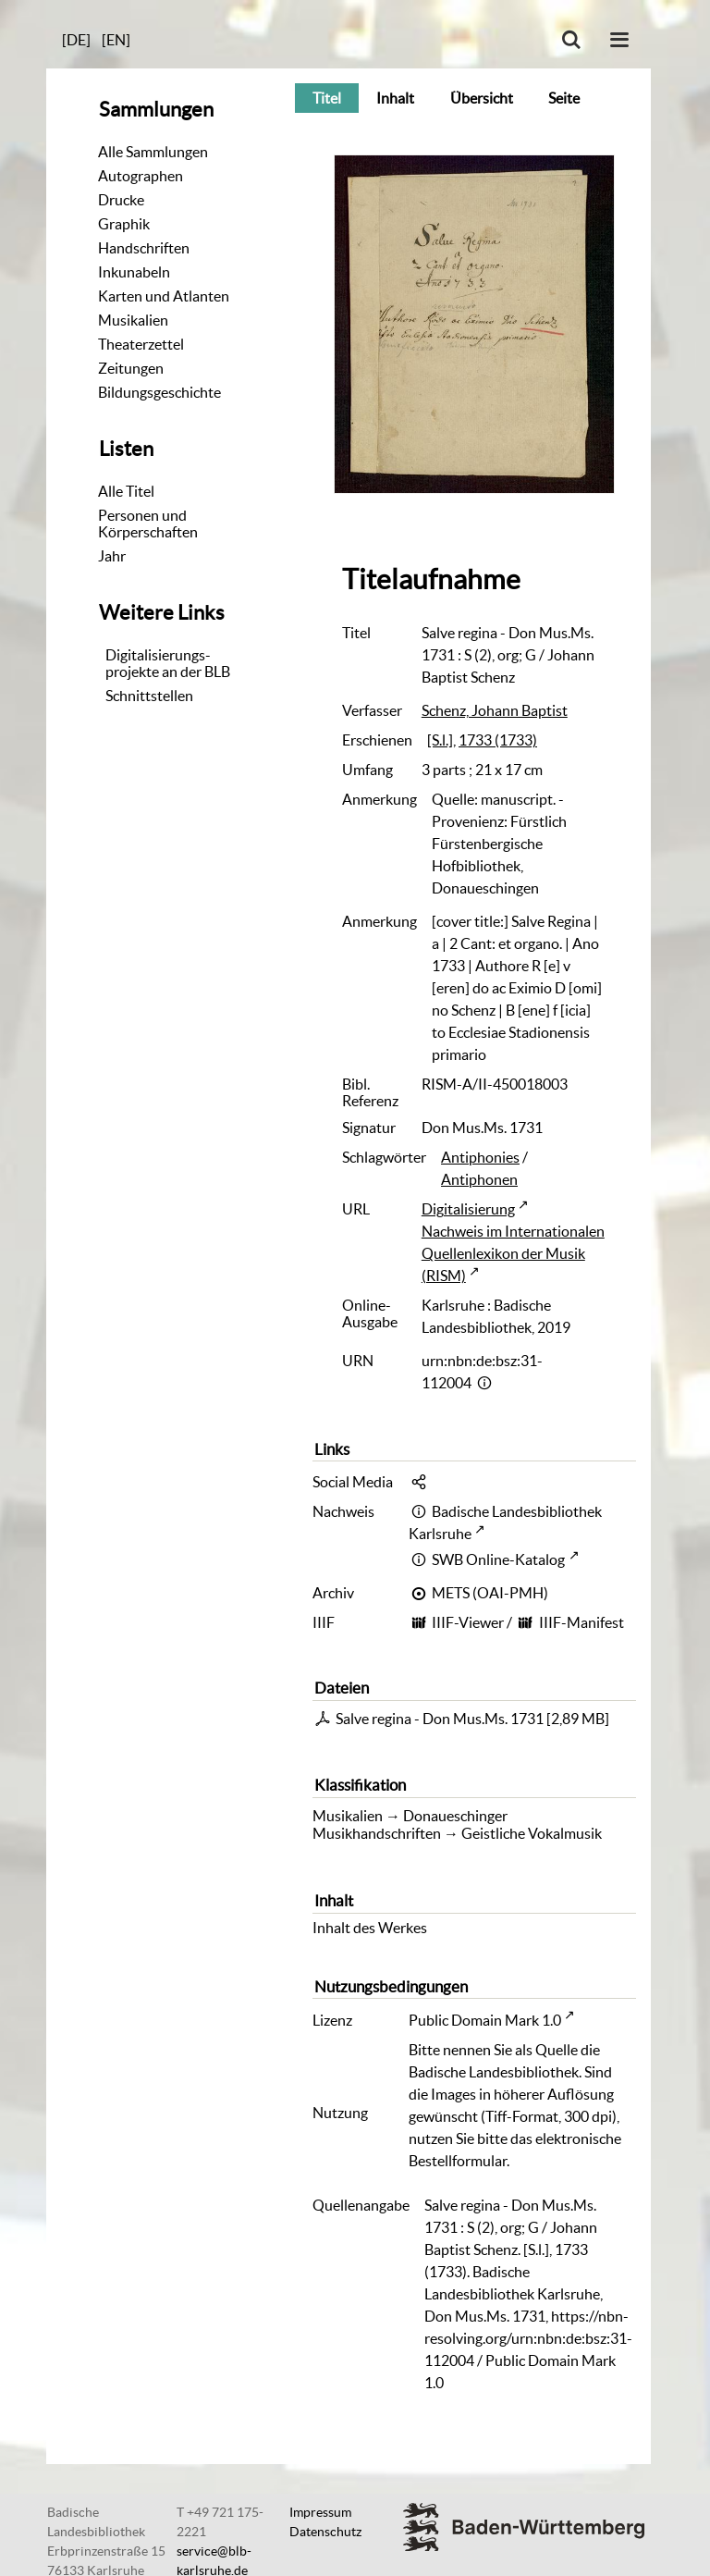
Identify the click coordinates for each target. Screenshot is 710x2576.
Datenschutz (325, 2531)
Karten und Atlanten (163, 296)
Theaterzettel (141, 344)
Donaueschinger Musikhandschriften (410, 1824)
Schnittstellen (149, 695)
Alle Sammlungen (153, 151)
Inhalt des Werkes (369, 1927)
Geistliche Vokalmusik (531, 1833)
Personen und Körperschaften (148, 523)
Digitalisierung (468, 1209)
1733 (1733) (498, 740)
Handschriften (144, 248)
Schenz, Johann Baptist (495, 710)
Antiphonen (479, 1179)
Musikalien (133, 320)
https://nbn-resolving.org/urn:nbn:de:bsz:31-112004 (528, 2338)
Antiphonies (480, 1157)
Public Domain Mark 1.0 (485, 2020)
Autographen (140, 175)
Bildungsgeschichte (159, 392)
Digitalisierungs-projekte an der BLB (167, 663)
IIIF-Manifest (581, 1622)
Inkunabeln (134, 272)
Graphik (124, 224)
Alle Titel (126, 491)
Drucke (121, 199)
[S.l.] (440, 740)
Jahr (112, 556)
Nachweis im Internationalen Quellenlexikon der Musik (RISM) (513, 1253)
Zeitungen (131, 368)
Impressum (320, 2512)
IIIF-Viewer (468, 1622)
